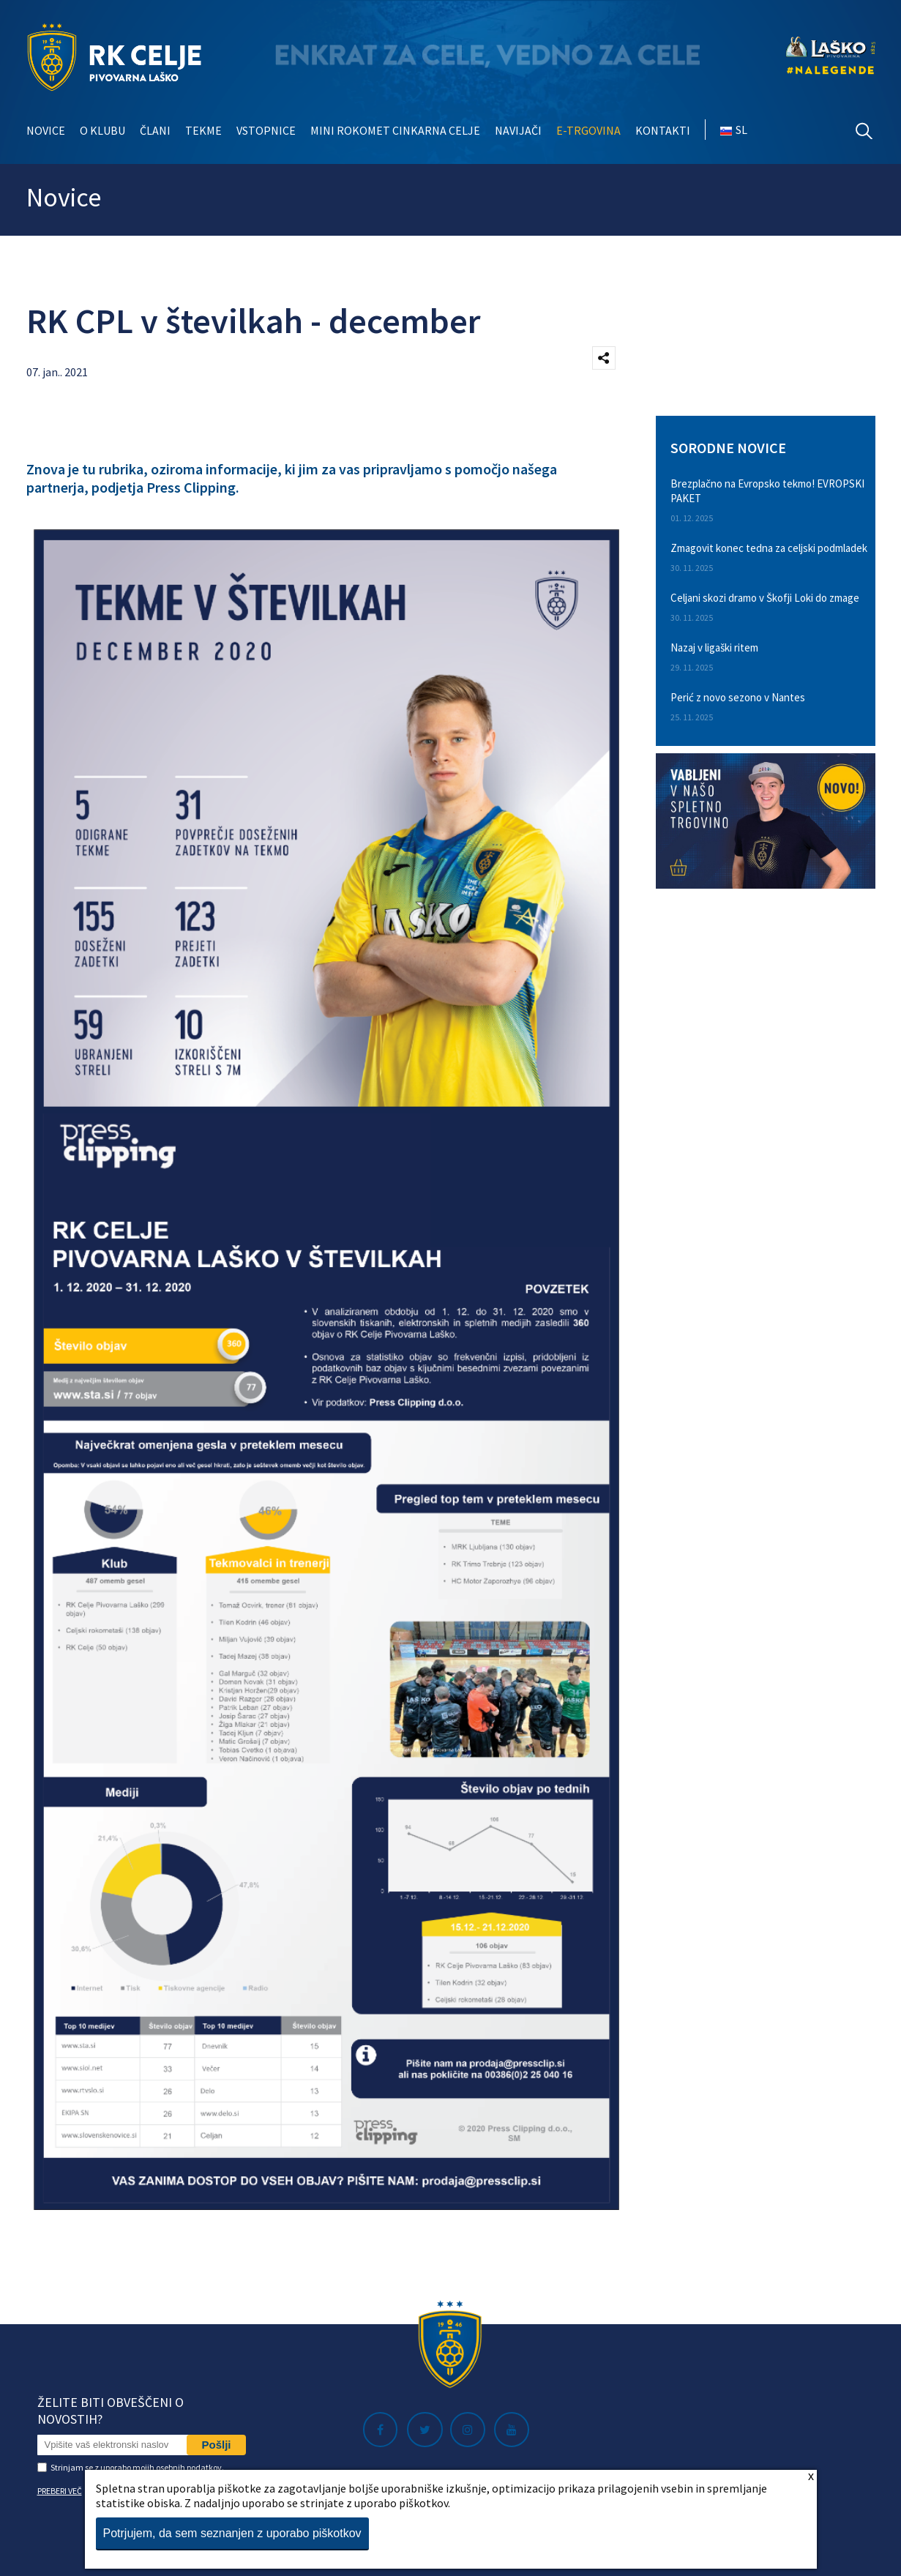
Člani (155, 130)
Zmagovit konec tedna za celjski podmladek (768, 548)
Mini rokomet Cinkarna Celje (395, 130)
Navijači (518, 130)
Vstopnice (266, 130)
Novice (45, 130)
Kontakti (662, 130)
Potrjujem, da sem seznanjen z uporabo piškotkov (232, 2533)
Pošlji (216, 2444)
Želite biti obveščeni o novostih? (110, 2410)
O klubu (102, 130)
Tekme (203, 130)
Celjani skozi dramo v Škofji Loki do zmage (764, 598)
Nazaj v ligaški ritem (714, 647)
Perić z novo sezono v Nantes (737, 697)
